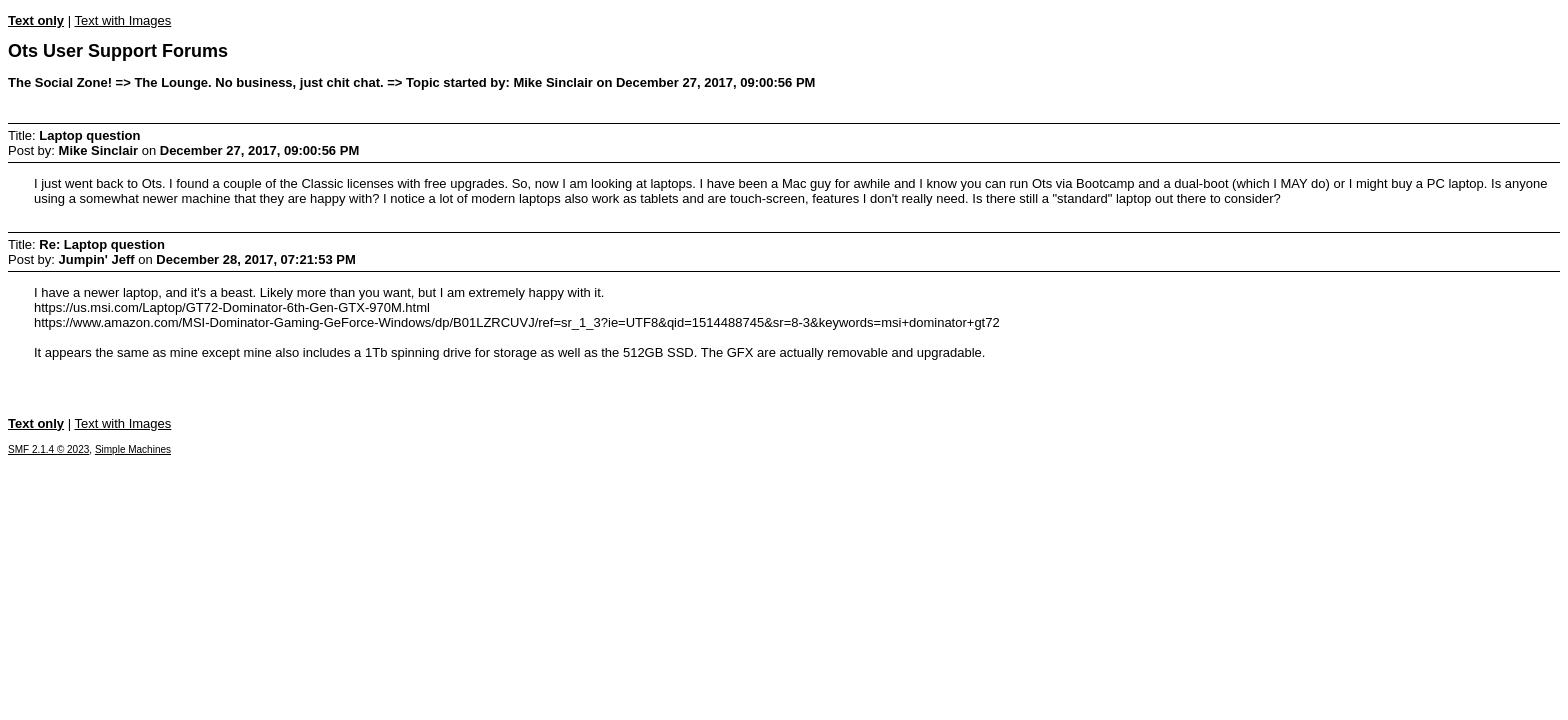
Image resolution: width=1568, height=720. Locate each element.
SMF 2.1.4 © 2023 (48, 449)
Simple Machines (133, 449)
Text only (36, 20)
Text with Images (122, 20)
